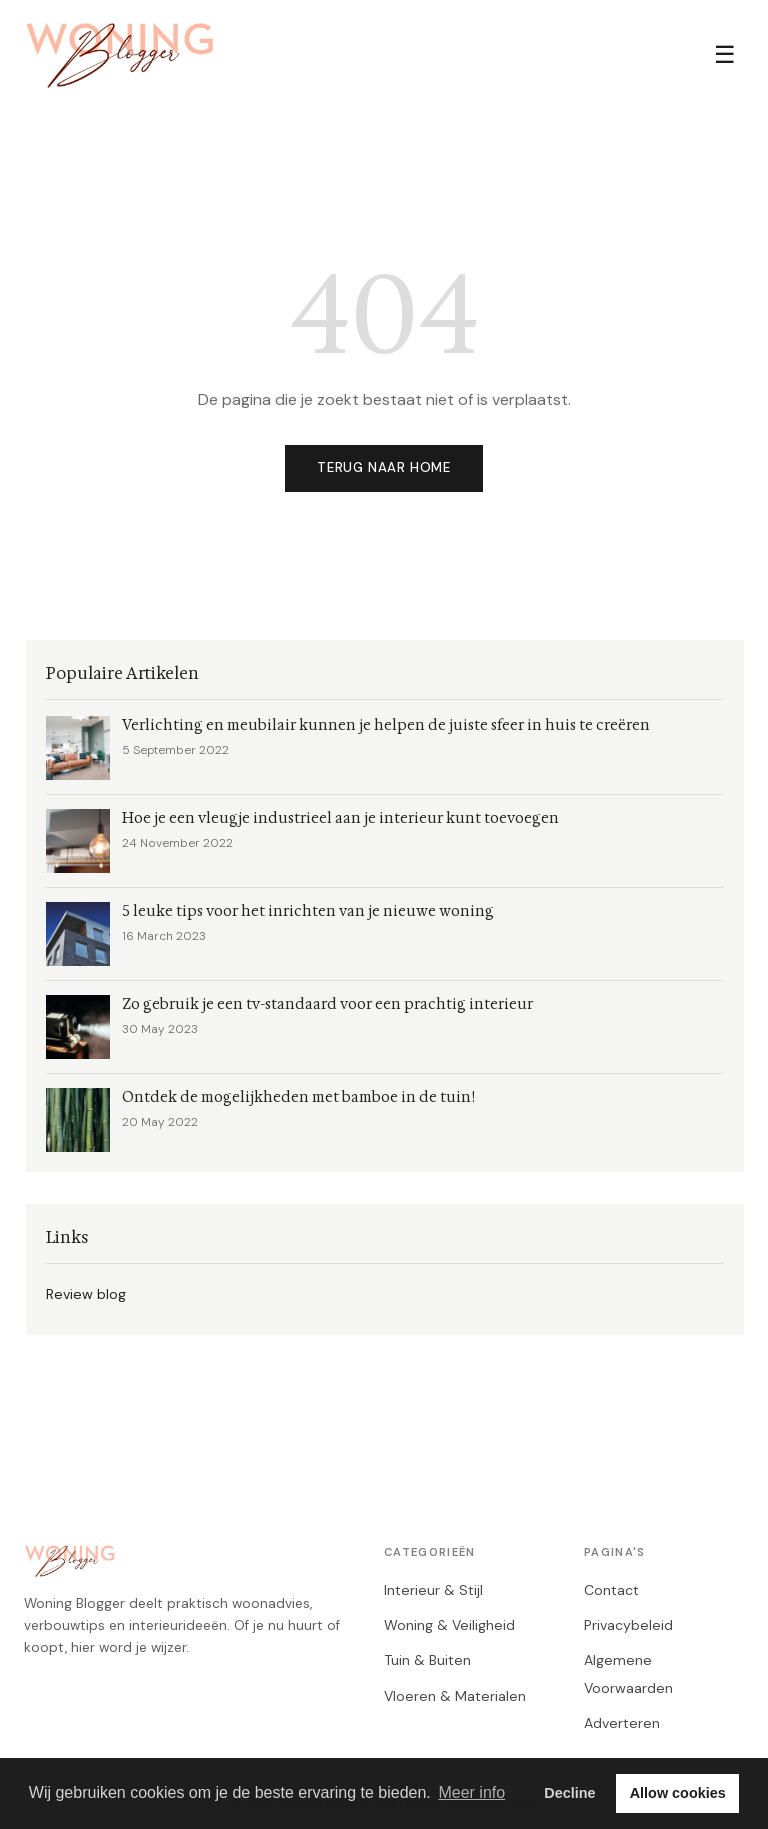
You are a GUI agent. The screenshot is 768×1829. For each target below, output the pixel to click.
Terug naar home (384, 467)
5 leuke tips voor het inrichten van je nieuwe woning (308, 911)
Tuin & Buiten (427, 1660)
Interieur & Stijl (433, 1590)
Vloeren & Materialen (455, 1696)
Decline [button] (569, 1793)
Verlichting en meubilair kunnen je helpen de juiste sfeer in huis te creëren (386, 725)
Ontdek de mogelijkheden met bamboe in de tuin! (298, 1097)
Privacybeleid (628, 1625)
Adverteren (622, 1723)
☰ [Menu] (725, 54)
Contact (611, 1590)
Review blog (86, 1294)
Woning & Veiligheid (449, 1625)
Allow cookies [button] (678, 1793)
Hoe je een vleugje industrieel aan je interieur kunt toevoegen (340, 818)
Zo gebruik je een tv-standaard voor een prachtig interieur (327, 1004)
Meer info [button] (471, 1792)
